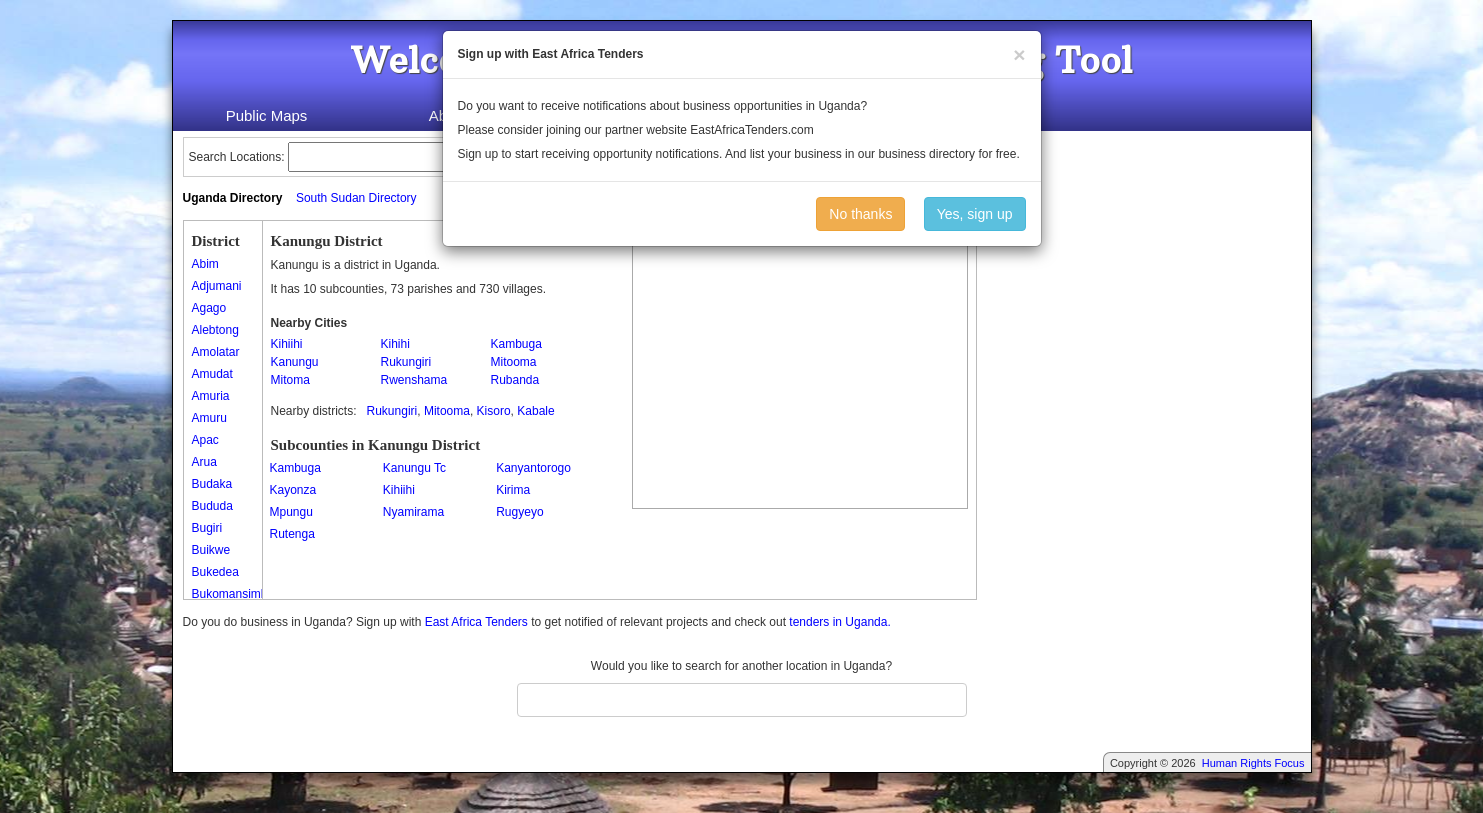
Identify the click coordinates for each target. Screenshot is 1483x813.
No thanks (860, 214)
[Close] (1019, 54)
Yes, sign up (975, 214)
